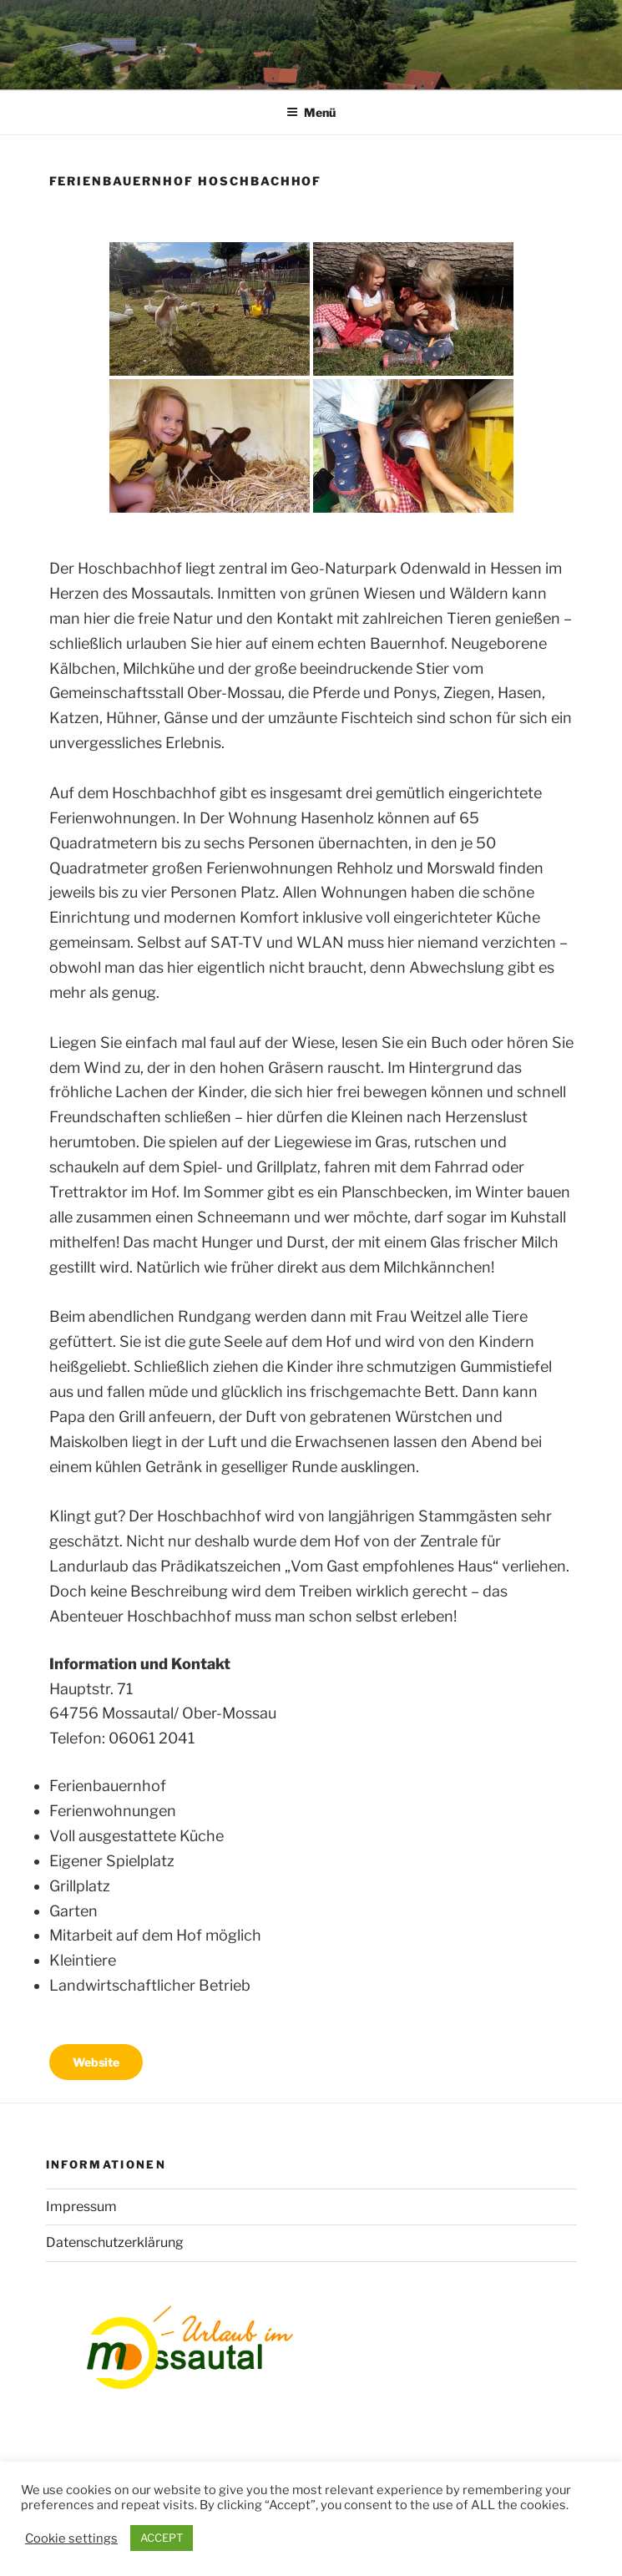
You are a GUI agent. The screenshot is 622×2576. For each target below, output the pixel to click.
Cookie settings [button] (71, 2538)
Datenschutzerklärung (115, 2242)
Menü (311, 112)
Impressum (81, 2206)
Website (96, 2062)
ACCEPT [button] (161, 2537)
